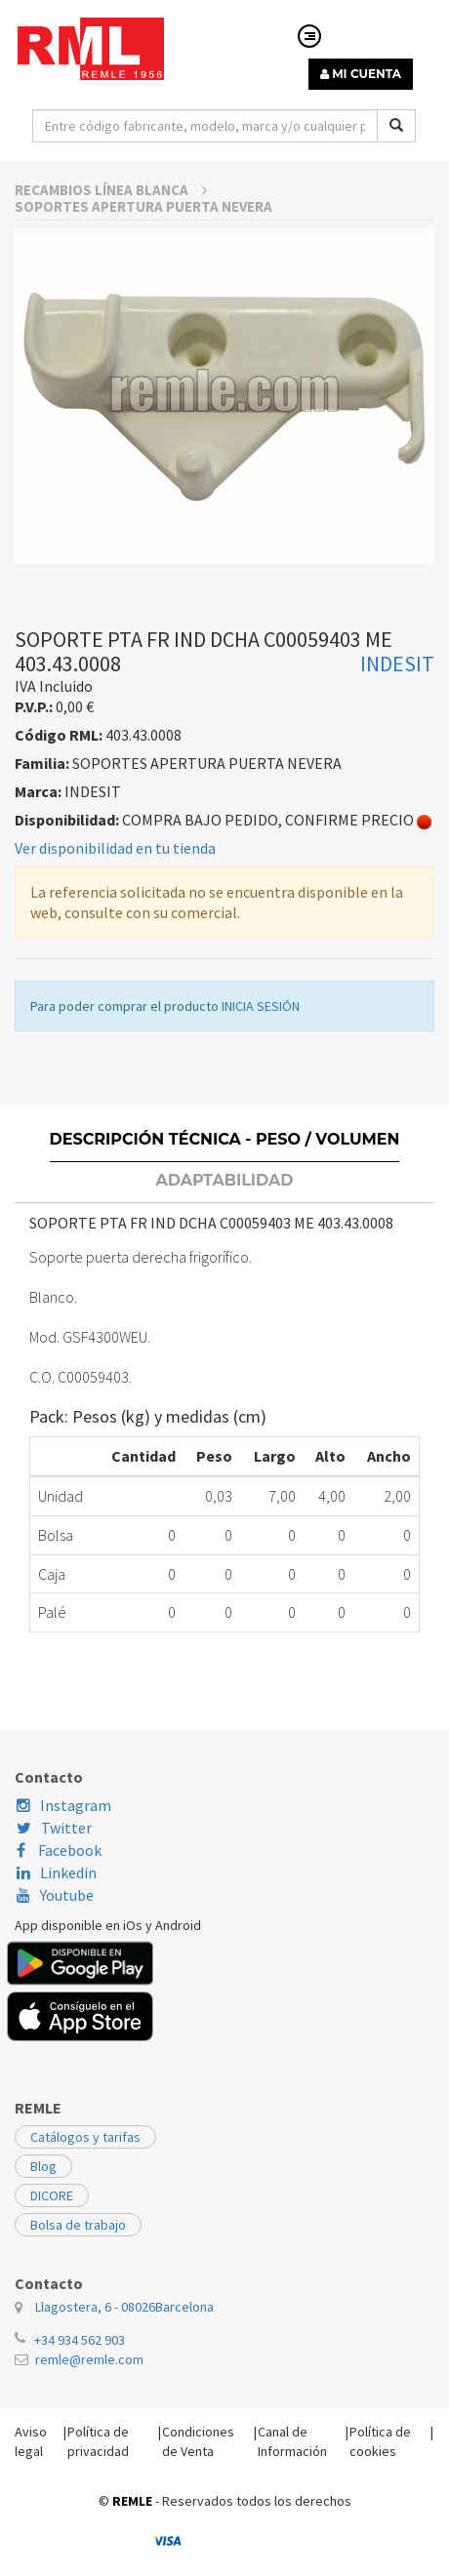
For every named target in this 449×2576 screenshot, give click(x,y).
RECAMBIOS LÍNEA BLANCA (111, 300)
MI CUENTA (360, 73)
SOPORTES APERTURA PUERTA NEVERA (143, 316)
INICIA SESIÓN (261, 1116)
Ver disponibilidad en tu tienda (115, 958)
